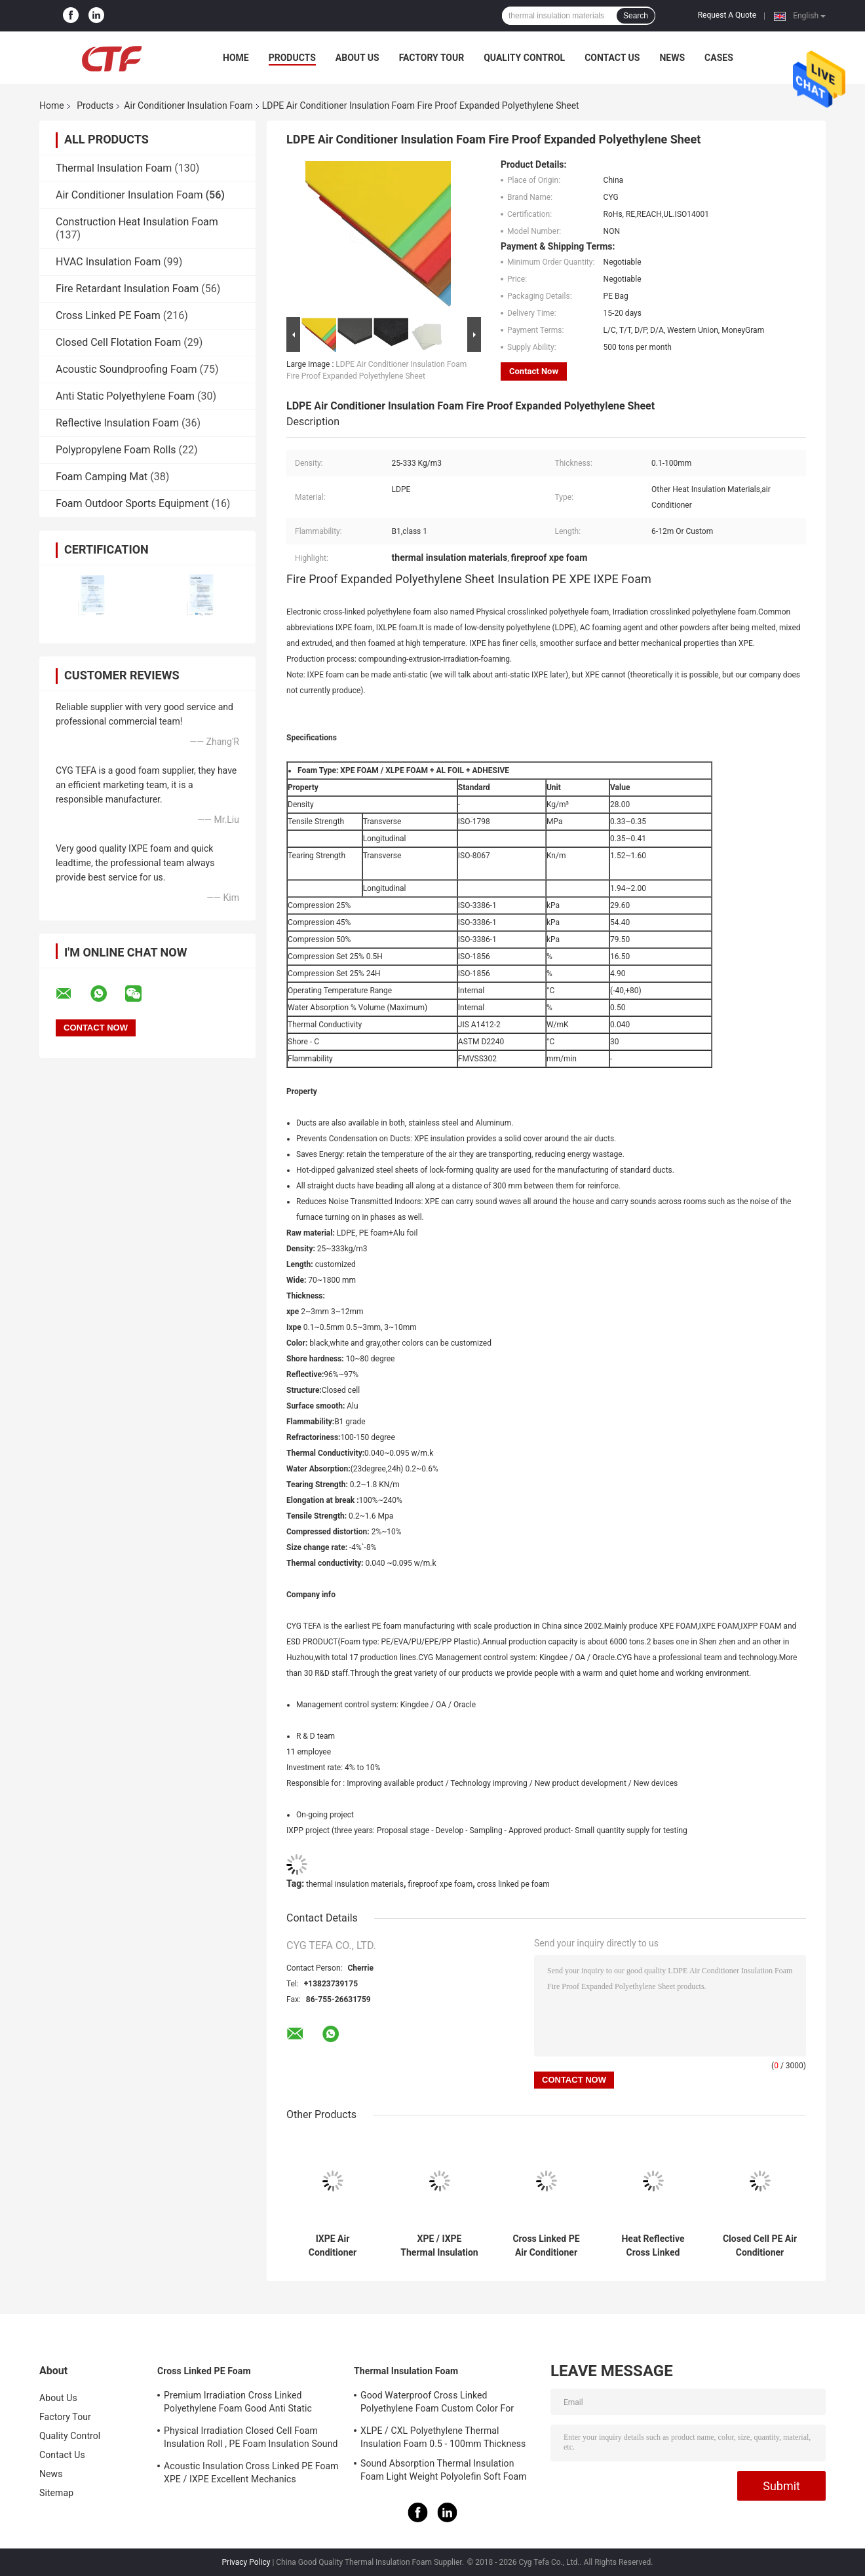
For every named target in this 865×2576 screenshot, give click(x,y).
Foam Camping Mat (101, 476)
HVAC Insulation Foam (108, 262)
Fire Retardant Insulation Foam (127, 288)
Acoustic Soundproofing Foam (126, 369)
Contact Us (612, 57)
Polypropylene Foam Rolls (116, 450)
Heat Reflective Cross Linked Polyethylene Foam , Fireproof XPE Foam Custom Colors (653, 2245)
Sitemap (56, 2493)
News (672, 57)
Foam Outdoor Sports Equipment (132, 503)
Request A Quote (727, 15)
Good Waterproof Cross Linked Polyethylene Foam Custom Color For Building (437, 2403)
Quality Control (524, 57)
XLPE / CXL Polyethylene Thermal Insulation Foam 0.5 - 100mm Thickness (443, 2437)
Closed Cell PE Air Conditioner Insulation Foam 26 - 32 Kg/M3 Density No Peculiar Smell (759, 2245)
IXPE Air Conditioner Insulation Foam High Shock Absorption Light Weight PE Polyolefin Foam (332, 2245)
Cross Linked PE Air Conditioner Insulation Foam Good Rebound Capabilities (545, 2245)
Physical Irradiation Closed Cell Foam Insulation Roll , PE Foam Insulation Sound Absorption (251, 2439)
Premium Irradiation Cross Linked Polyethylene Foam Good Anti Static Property (238, 2403)
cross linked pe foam (513, 1884)
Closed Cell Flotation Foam (118, 342)
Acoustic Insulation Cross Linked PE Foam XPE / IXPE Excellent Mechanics (251, 2472)
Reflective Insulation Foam (117, 423)
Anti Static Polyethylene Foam (125, 396)
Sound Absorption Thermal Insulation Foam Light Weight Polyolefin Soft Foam (443, 2470)
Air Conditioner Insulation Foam (188, 105)
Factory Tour (432, 57)
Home (236, 57)
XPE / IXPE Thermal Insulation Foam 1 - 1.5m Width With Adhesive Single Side (439, 2245)
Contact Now (533, 371)
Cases (718, 57)
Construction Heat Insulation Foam (137, 222)
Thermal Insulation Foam (114, 168)
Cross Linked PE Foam (108, 315)
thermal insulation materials (355, 1884)
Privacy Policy (246, 2562)
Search (635, 15)
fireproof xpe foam (440, 1884)
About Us (357, 57)
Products (292, 57)
